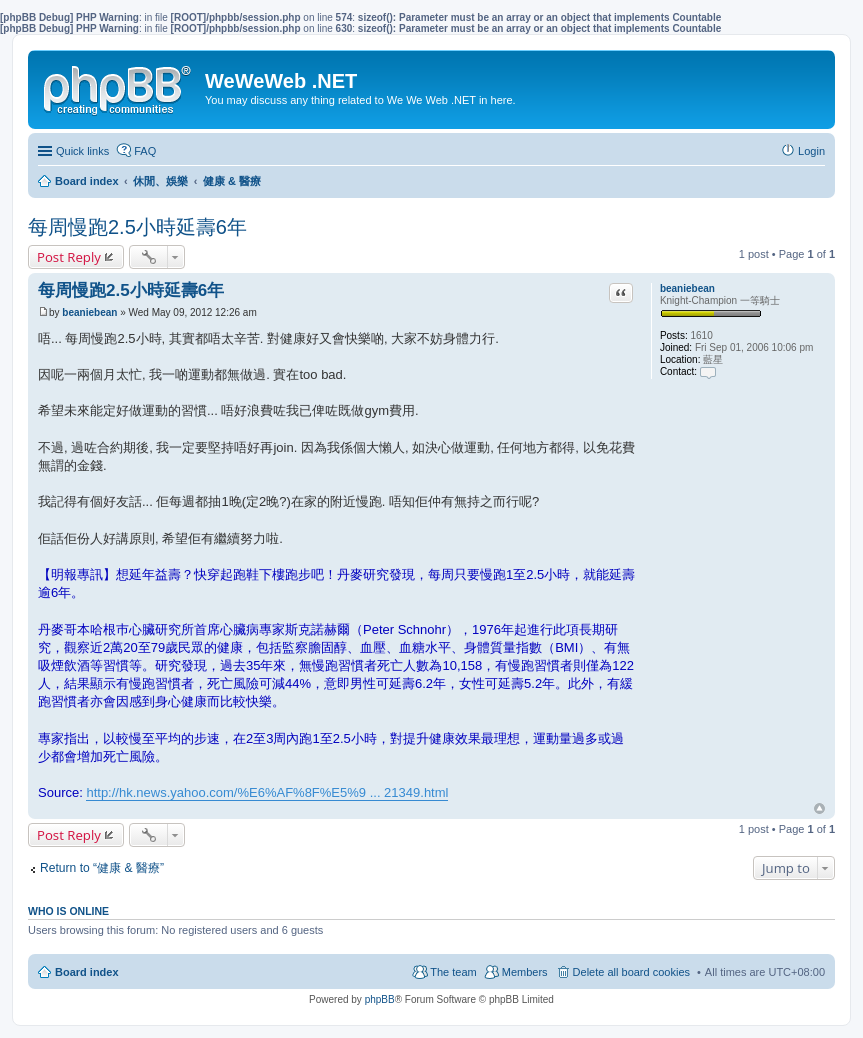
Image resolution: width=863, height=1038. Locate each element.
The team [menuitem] (453, 972)
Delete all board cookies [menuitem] (631, 972)
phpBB (380, 999)
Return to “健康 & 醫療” (102, 868)
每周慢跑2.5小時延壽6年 (137, 227)
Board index (87, 972)
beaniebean (687, 288)
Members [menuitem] (525, 972)
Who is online (68, 911)
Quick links (82, 151)
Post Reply (69, 257)
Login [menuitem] (811, 151)
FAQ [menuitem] (145, 151)
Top (819, 808)
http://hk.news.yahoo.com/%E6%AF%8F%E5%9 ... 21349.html (267, 792)
